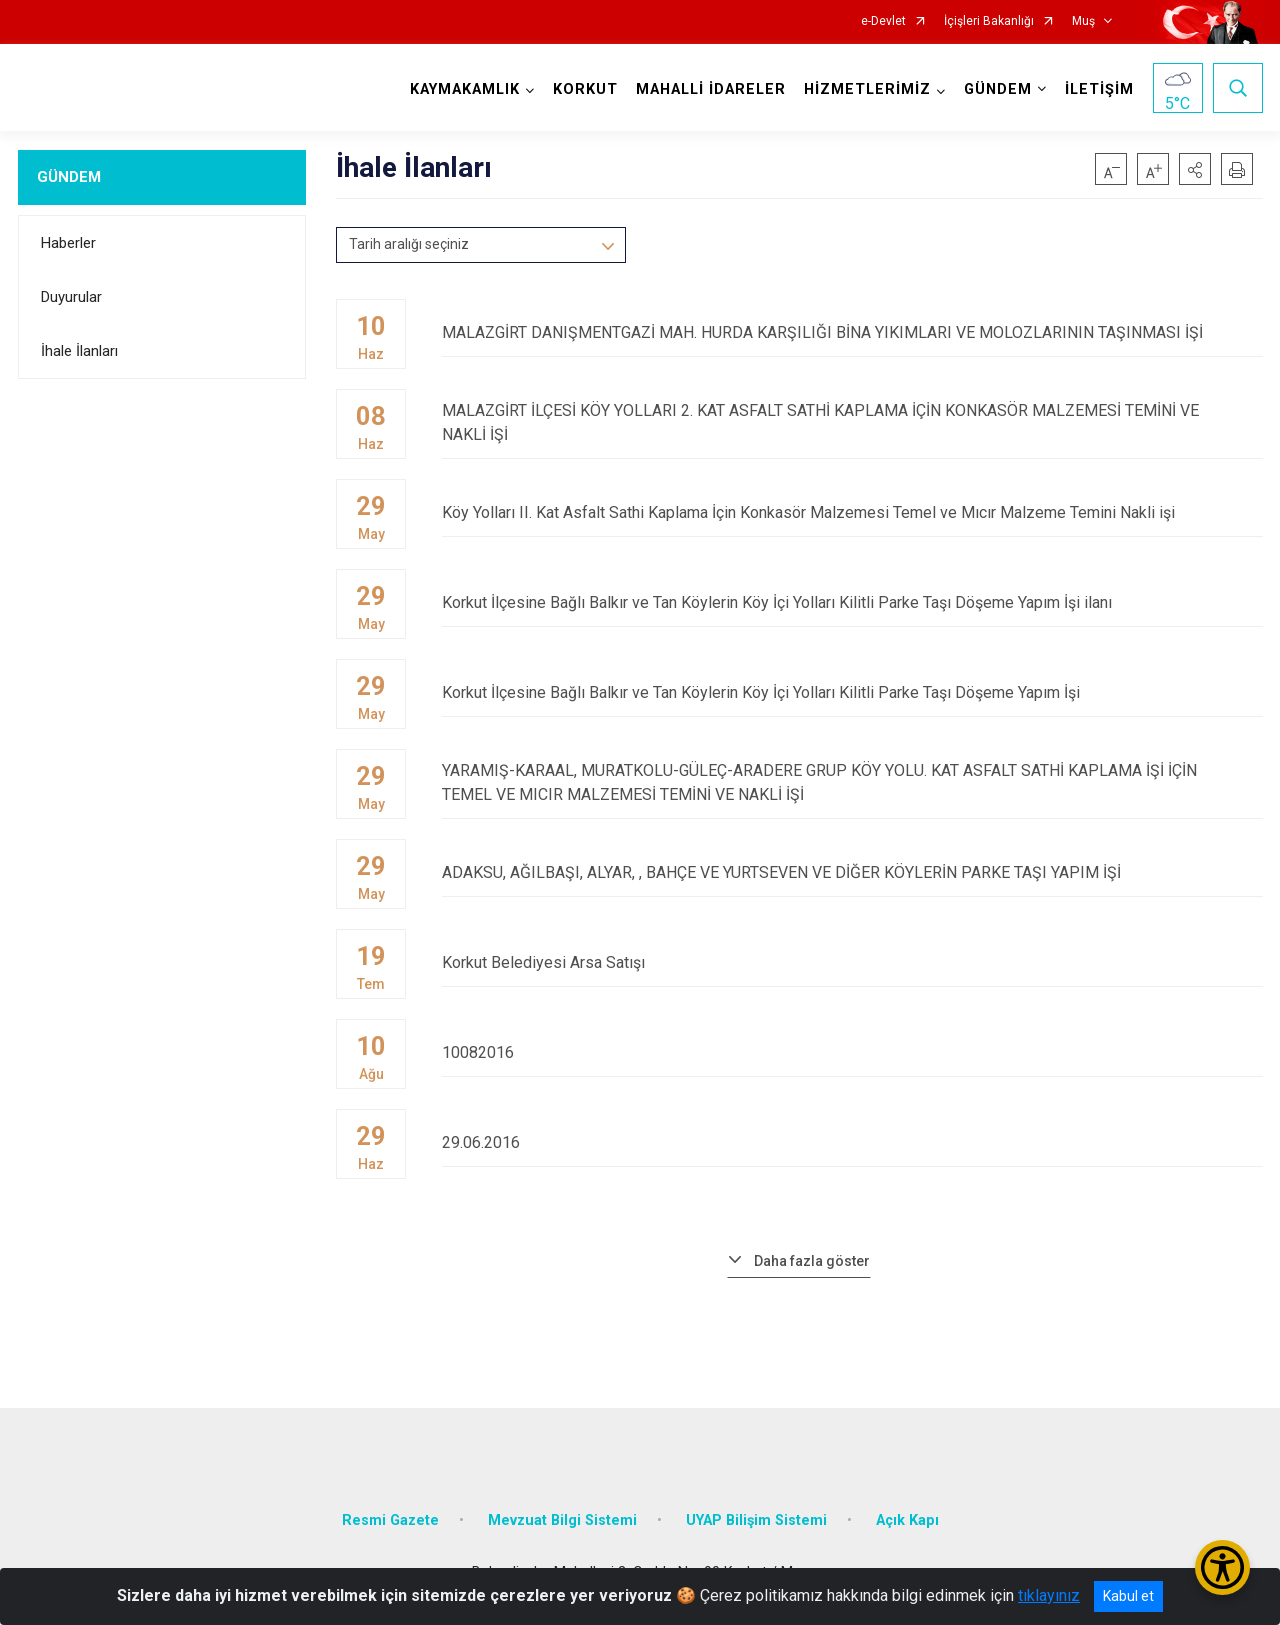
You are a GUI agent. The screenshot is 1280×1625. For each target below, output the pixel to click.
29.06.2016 (852, 1142)
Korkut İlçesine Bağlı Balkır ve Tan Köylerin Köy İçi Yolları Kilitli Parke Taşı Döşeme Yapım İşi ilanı (852, 602)
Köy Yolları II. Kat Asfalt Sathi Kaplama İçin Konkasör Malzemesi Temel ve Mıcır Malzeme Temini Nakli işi (852, 512)
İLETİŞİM (1099, 89)
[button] (1195, 169)
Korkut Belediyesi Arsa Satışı (852, 962)
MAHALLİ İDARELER (711, 89)
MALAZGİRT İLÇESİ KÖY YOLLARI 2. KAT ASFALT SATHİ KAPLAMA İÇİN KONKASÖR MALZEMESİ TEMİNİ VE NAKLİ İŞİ (852, 422)
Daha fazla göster (812, 1261)
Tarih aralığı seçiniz (409, 244)
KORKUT (585, 89)
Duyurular (71, 297)
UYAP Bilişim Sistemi (756, 1520)
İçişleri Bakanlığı (989, 21)
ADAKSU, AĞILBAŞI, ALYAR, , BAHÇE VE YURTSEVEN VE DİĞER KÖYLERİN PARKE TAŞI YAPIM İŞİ (852, 872)
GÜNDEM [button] (998, 89)
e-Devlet (883, 21)
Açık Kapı (907, 1520)
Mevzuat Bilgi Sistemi (562, 1520)
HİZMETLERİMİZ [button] (867, 89)
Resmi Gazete (390, 1520)
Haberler (68, 243)
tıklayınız (1049, 1595)
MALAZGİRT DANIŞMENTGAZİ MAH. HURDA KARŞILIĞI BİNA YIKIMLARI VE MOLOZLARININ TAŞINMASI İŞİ (852, 332)
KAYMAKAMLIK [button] (465, 89)
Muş (1083, 21)
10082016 (852, 1052)
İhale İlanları (79, 351)
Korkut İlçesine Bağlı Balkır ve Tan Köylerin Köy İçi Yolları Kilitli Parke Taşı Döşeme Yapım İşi (852, 692)
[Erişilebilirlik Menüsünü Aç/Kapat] (1222, 1567)
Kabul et (1128, 1596)
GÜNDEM (69, 177)
